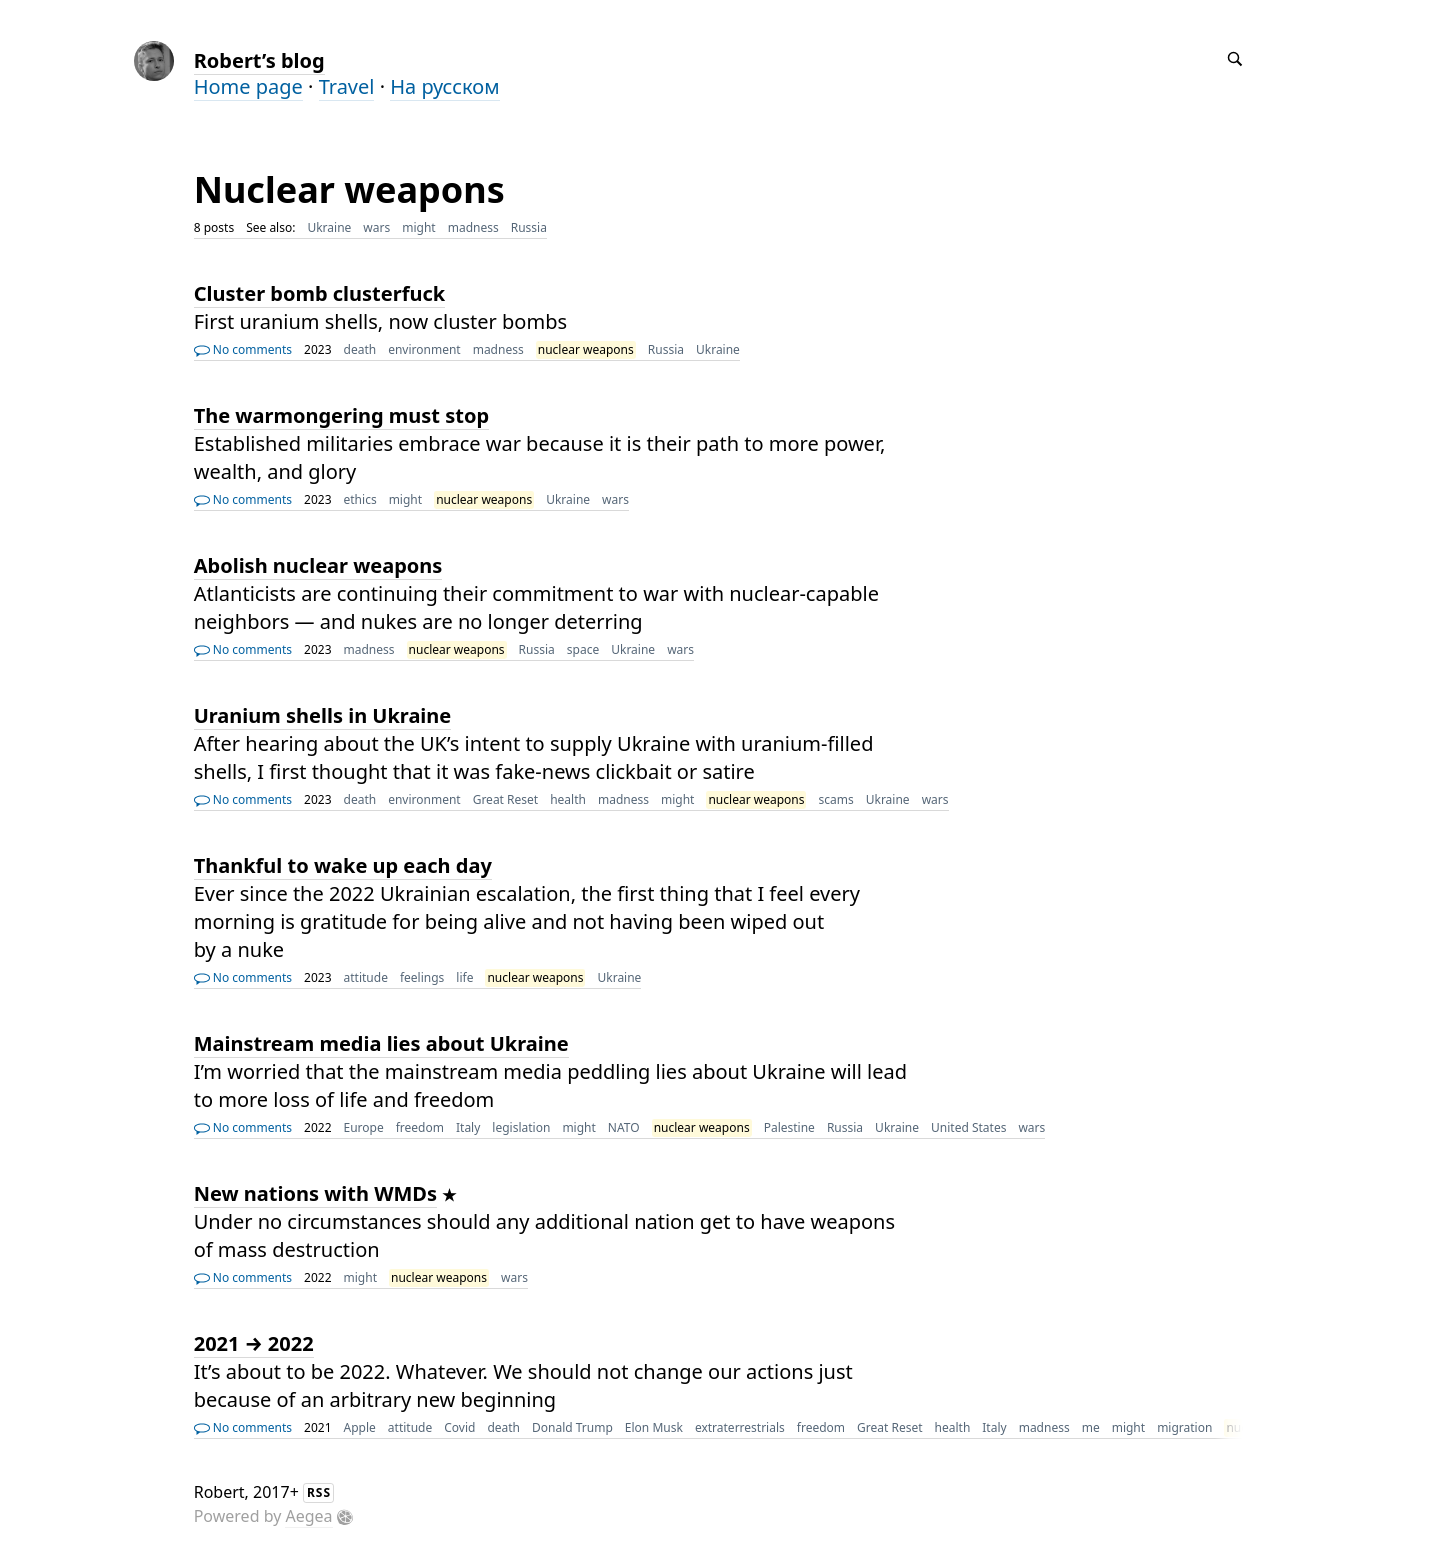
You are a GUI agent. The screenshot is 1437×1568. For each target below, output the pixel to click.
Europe (364, 1127)
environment (424, 349)
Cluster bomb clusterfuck (319, 293)
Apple (360, 1427)
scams (835, 799)
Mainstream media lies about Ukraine (381, 1043)
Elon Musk (654, 1427)
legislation (521, 1127)
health (568, 799)
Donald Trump (572, 1427)
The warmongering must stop (341, 415)
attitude (366, 977)
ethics (360, 499)
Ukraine (329, 227)
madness (473, 227)
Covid (459, 1427)
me (1091, 1427)
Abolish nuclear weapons (318, 565)
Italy (468, 1127)
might (418, 227)
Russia (529, 227)
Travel (347, 86)
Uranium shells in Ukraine (323, 715)
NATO (624, 1127)
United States (968, 1127)
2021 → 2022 (254, 1343)
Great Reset (506, 799)
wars (376, 227)
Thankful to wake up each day (343, 865)
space (583, 649)
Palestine (789, 1127)
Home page (248, 86)
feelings (422, 977)
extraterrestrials (740, 1427)
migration (1184, 1427)
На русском (444, 86)
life (464, 977)
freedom (420, 1127)
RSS (319, 1492)
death (360, 349)
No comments (243, 349)
